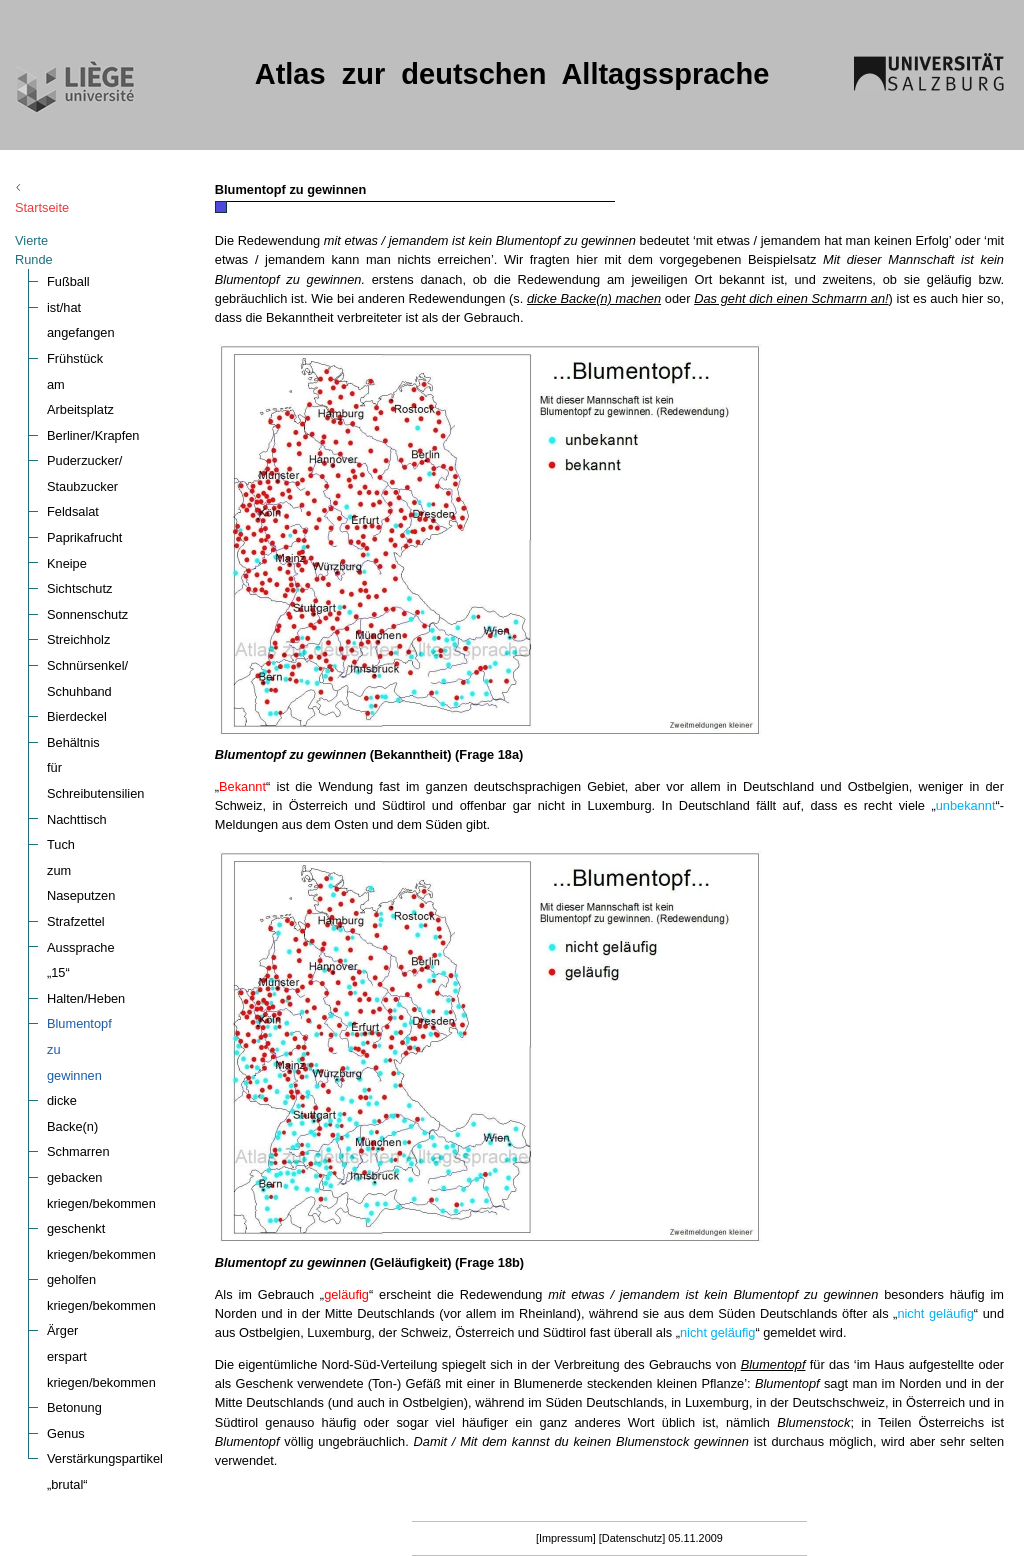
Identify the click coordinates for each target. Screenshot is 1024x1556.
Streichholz (78, 550)
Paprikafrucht (84, 448)
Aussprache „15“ (94, 780)
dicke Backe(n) (89, 883)
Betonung (74, 1139)
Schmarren (78, 908)
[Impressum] (566, 1538)
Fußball (68, 243)
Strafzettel (76, 755)
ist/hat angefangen (99, 268)
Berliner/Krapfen (93, 345)
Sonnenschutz (87, 524)
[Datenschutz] (632, 1538)
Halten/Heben (86, 806)
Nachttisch (77, 703)
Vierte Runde (52, 221)
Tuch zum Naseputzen (111, 729)
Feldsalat (73, 422)
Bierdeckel (77, 627)
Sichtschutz (79, 499)
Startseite (59, 188)
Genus (66, 1164)
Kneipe (67, 473)
